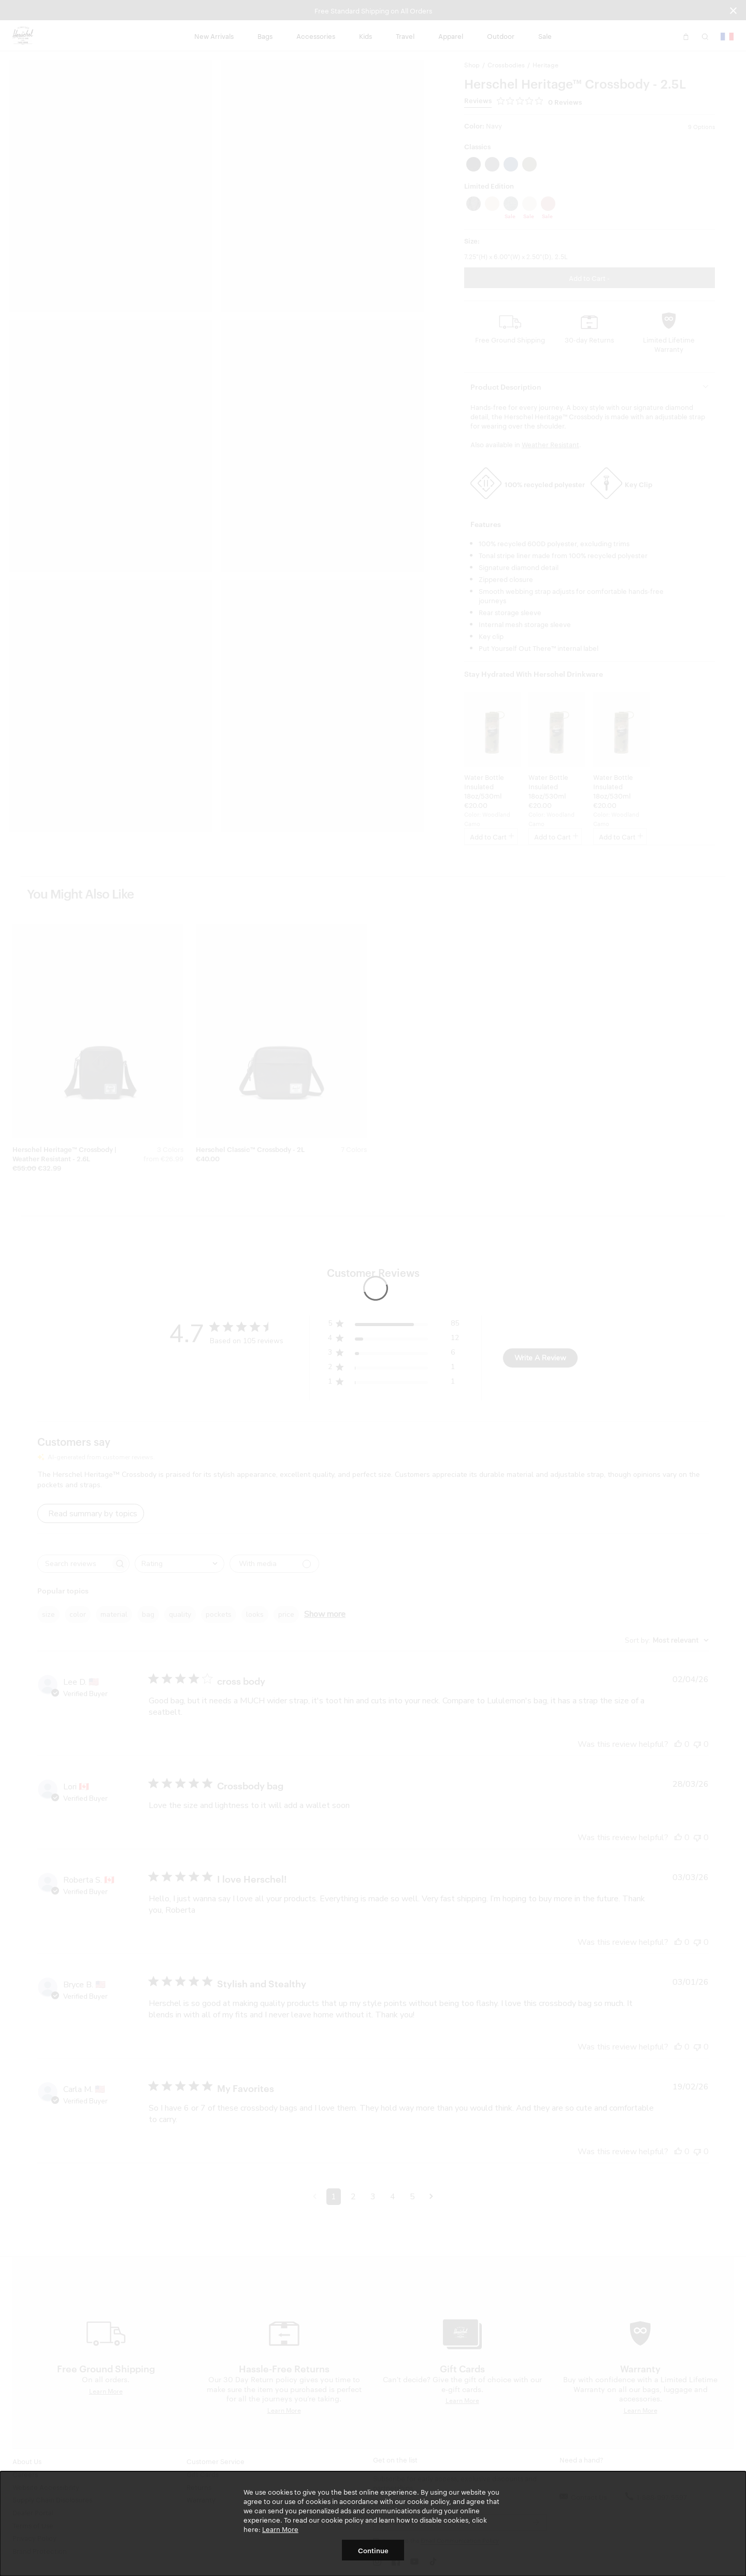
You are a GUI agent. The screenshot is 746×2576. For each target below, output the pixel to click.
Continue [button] (373, 2550)
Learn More (280, 2529)
